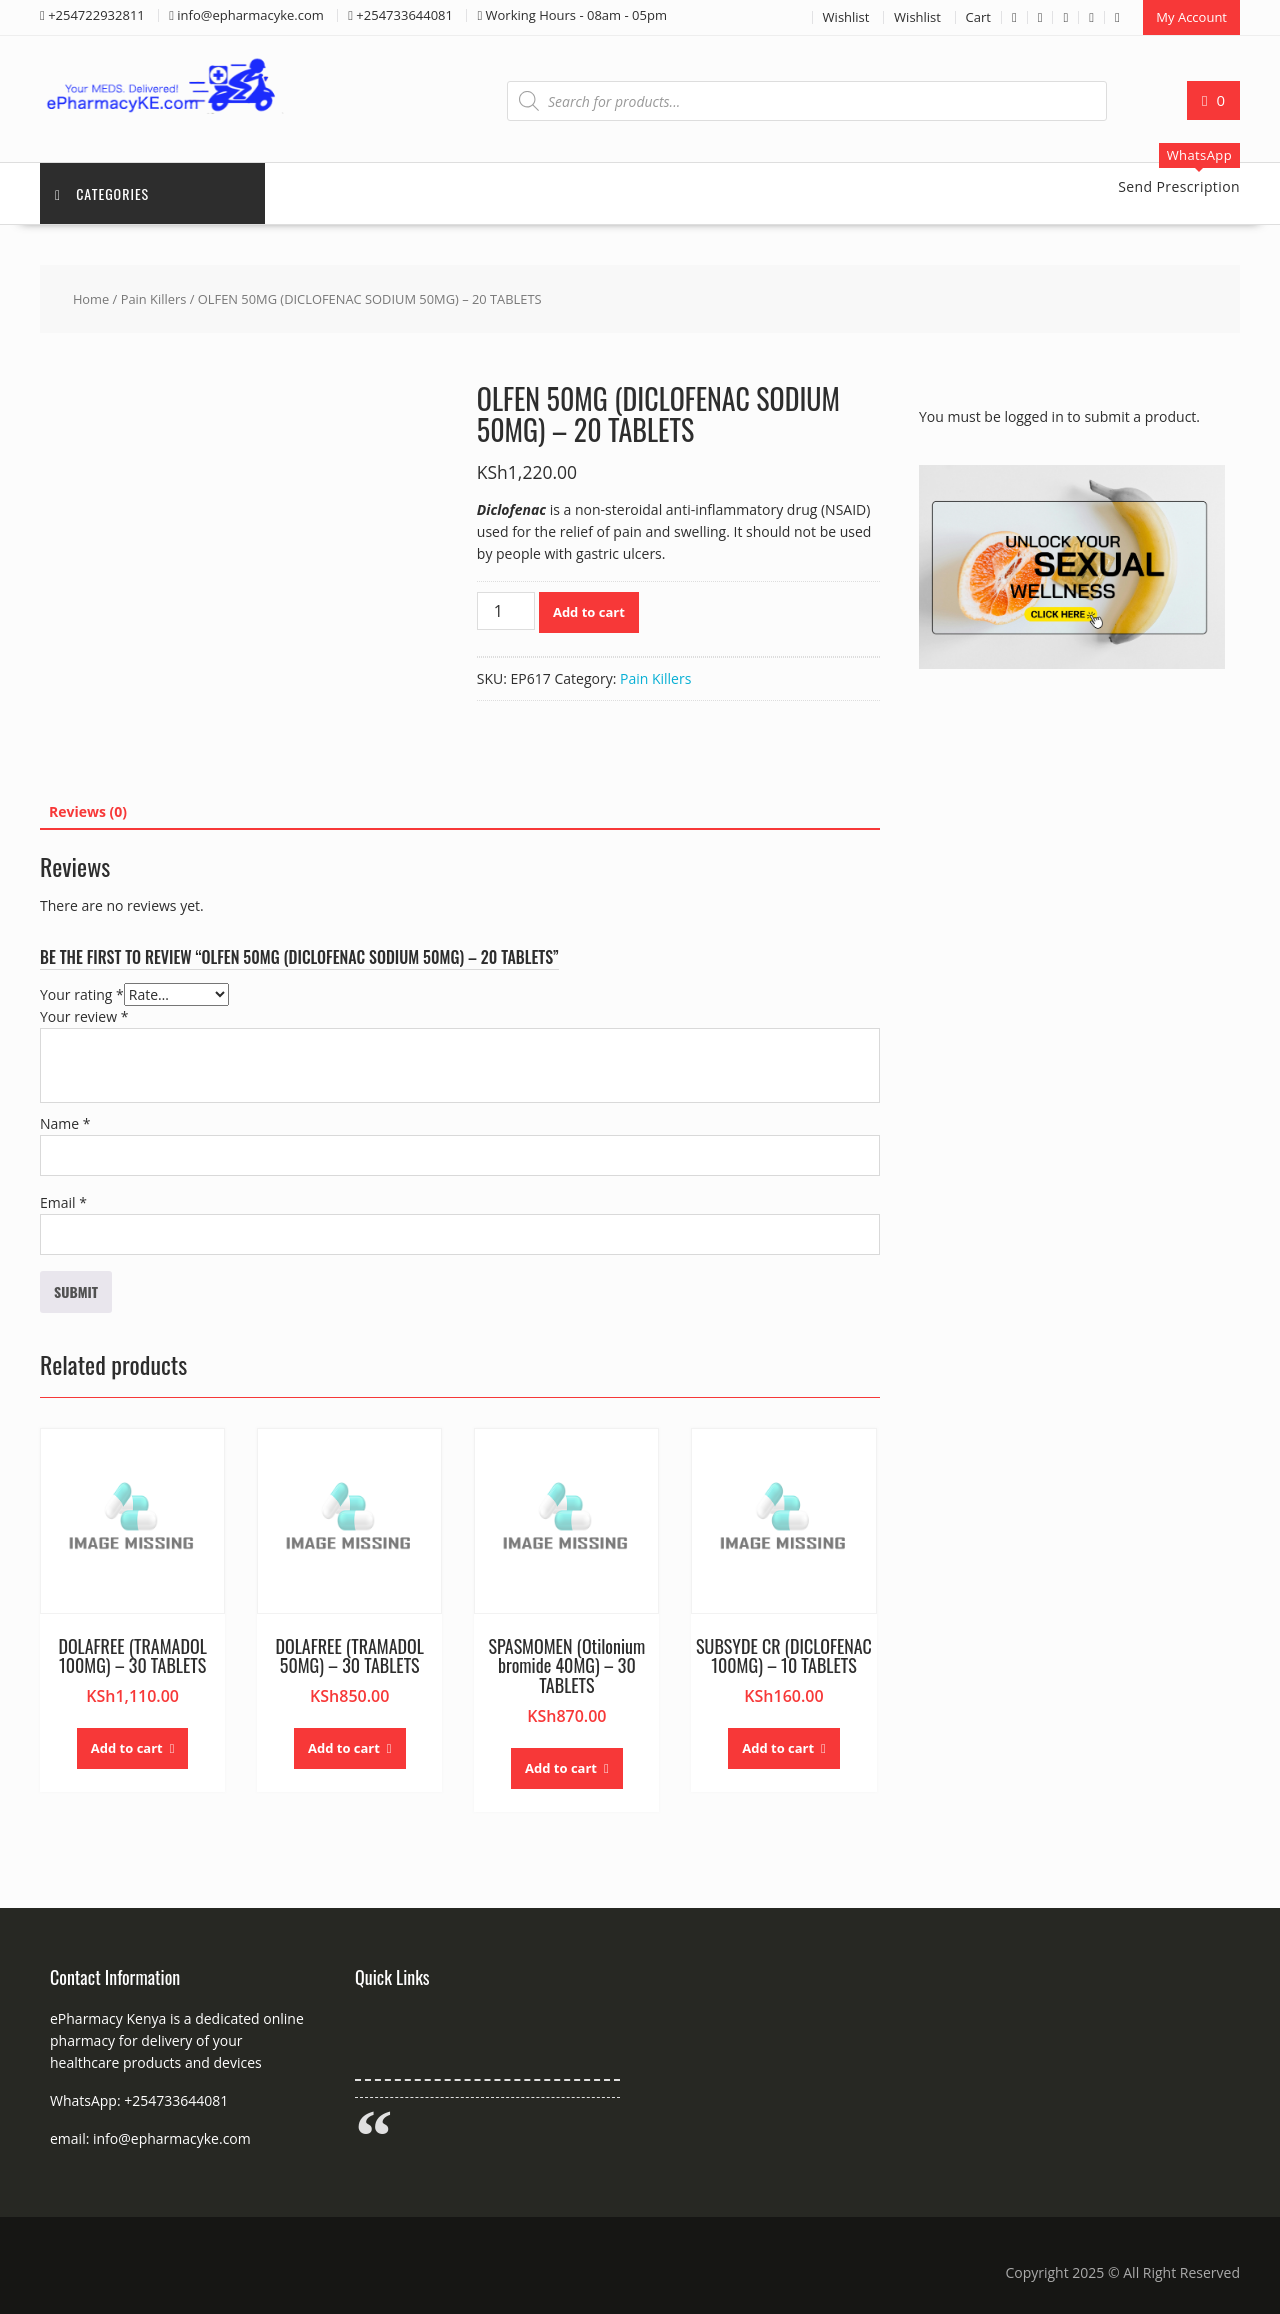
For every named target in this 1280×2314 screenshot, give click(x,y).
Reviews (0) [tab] (88, 811)
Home (91, 299)
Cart (978, 17)
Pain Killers (154, 299)
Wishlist (846, 17)
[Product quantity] (506, 611)
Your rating (82, 994)
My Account (1191, 17)
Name (65, 1123)
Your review (84, 1016)
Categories (102, 193)
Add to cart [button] (127, 1748)
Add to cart (589, 612)
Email (63, 1202)
